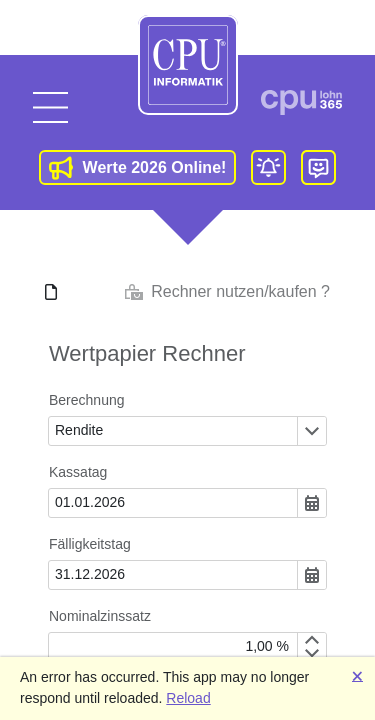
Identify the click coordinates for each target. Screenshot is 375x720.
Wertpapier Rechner (147, 353)
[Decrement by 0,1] (311, 654)
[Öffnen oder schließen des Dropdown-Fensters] (311, 431)
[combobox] (173, 431)
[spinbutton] (173, 647)
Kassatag (78, 472)
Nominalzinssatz (100, 616)
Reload (188, 698)
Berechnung (87, 400)
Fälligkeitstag (90, 544)
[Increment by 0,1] (311, 640)
